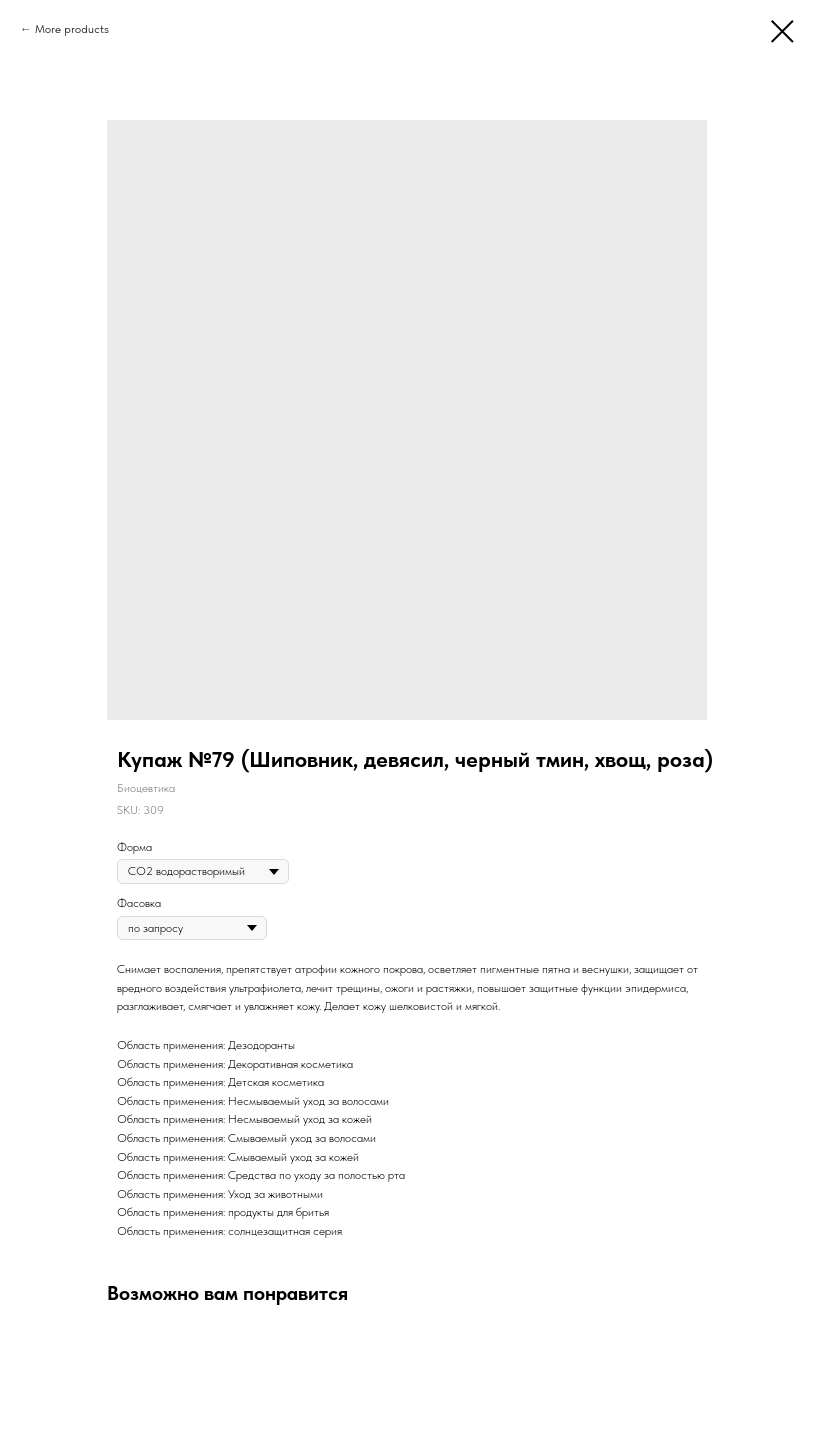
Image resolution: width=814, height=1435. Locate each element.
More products (72, 29)
